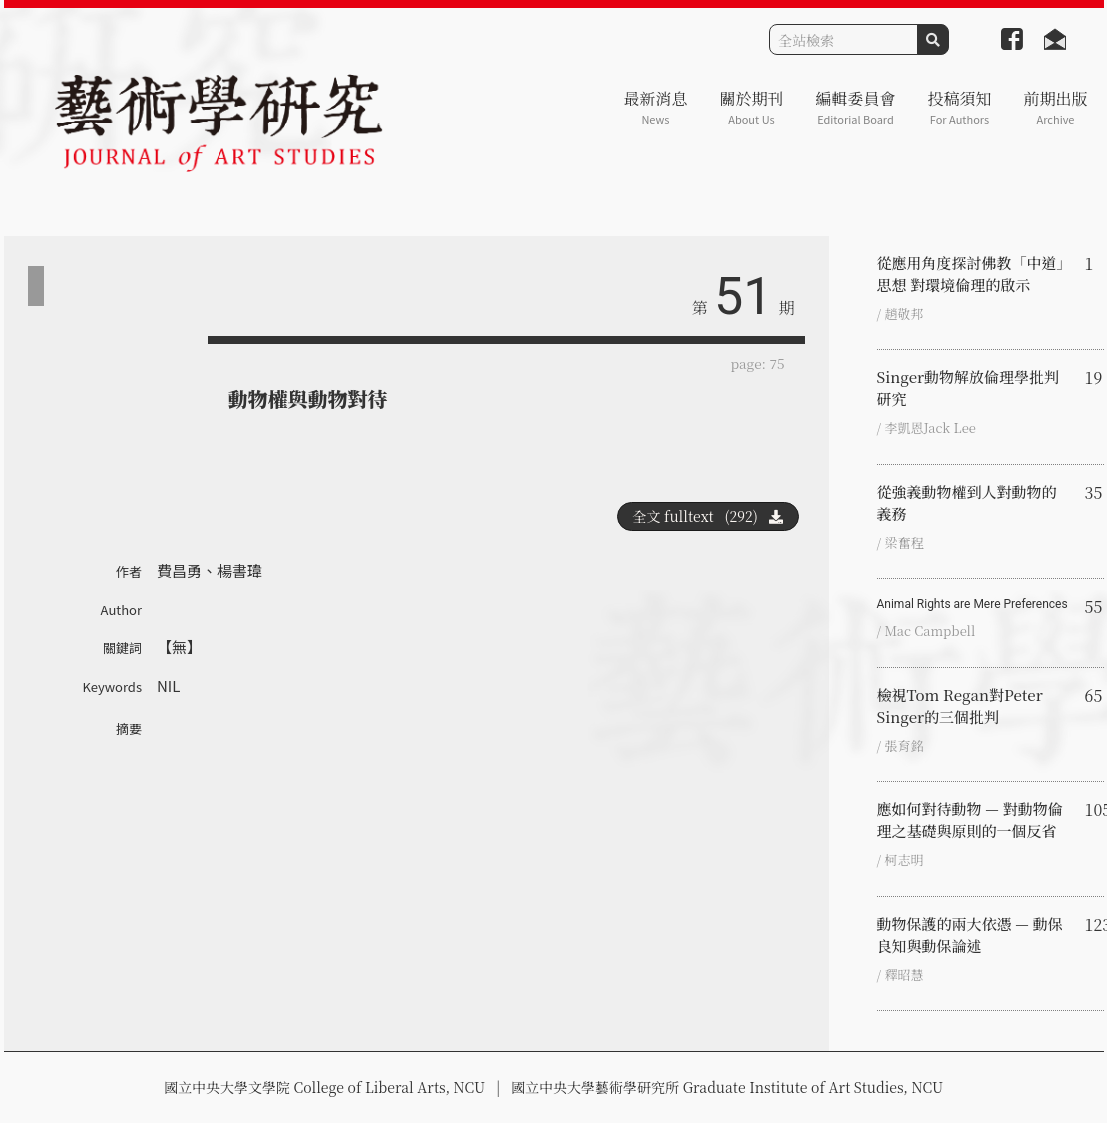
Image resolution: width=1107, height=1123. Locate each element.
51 (743, 296)
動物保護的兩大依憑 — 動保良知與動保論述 (970, 934)
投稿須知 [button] (959, 107)
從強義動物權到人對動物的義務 (967, 502)
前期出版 (1055, 107)
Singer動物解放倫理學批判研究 (968, 387)
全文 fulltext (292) (708, 516)
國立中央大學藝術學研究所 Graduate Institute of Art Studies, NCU (727, 1087)
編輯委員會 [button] (855, 107)
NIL (168, 685)
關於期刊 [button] (751, 107)
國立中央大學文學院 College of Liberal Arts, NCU (324, 1087)
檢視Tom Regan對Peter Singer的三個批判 (960, 705)
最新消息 (655, 107)
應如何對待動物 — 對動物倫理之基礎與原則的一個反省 (970, 819)
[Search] (843, 39)
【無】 (179, 646)
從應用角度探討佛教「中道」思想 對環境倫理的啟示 (971, 273)
